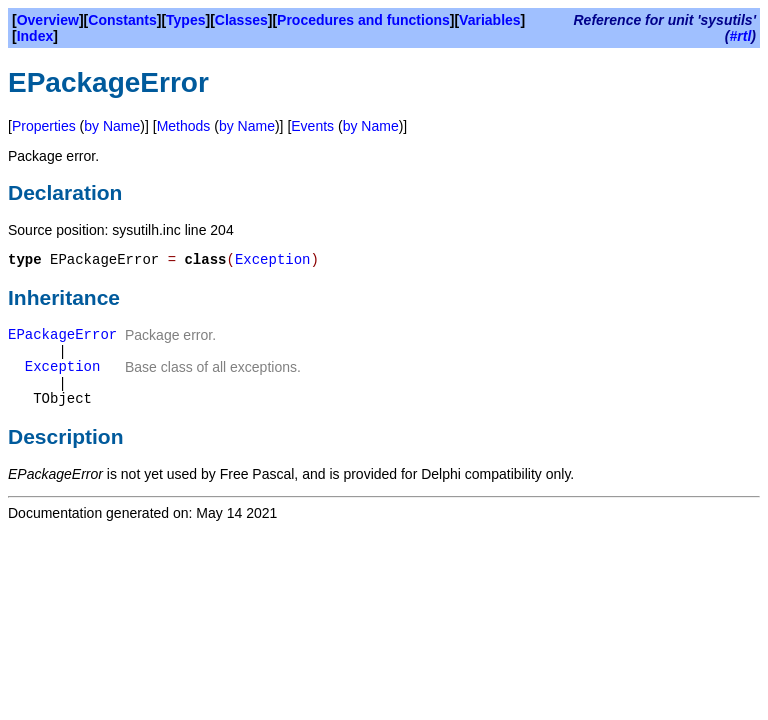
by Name (112, 126)
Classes (241, 20)
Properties (44, 126)
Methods (184, 126)
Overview (48, 20)
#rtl (741, 36)
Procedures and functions (363, 20)
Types (185, 20)
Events (312, 126)
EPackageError (62, 335)
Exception (273, 260)
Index (35, 36)
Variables (490, 20)
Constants (122, 20)
